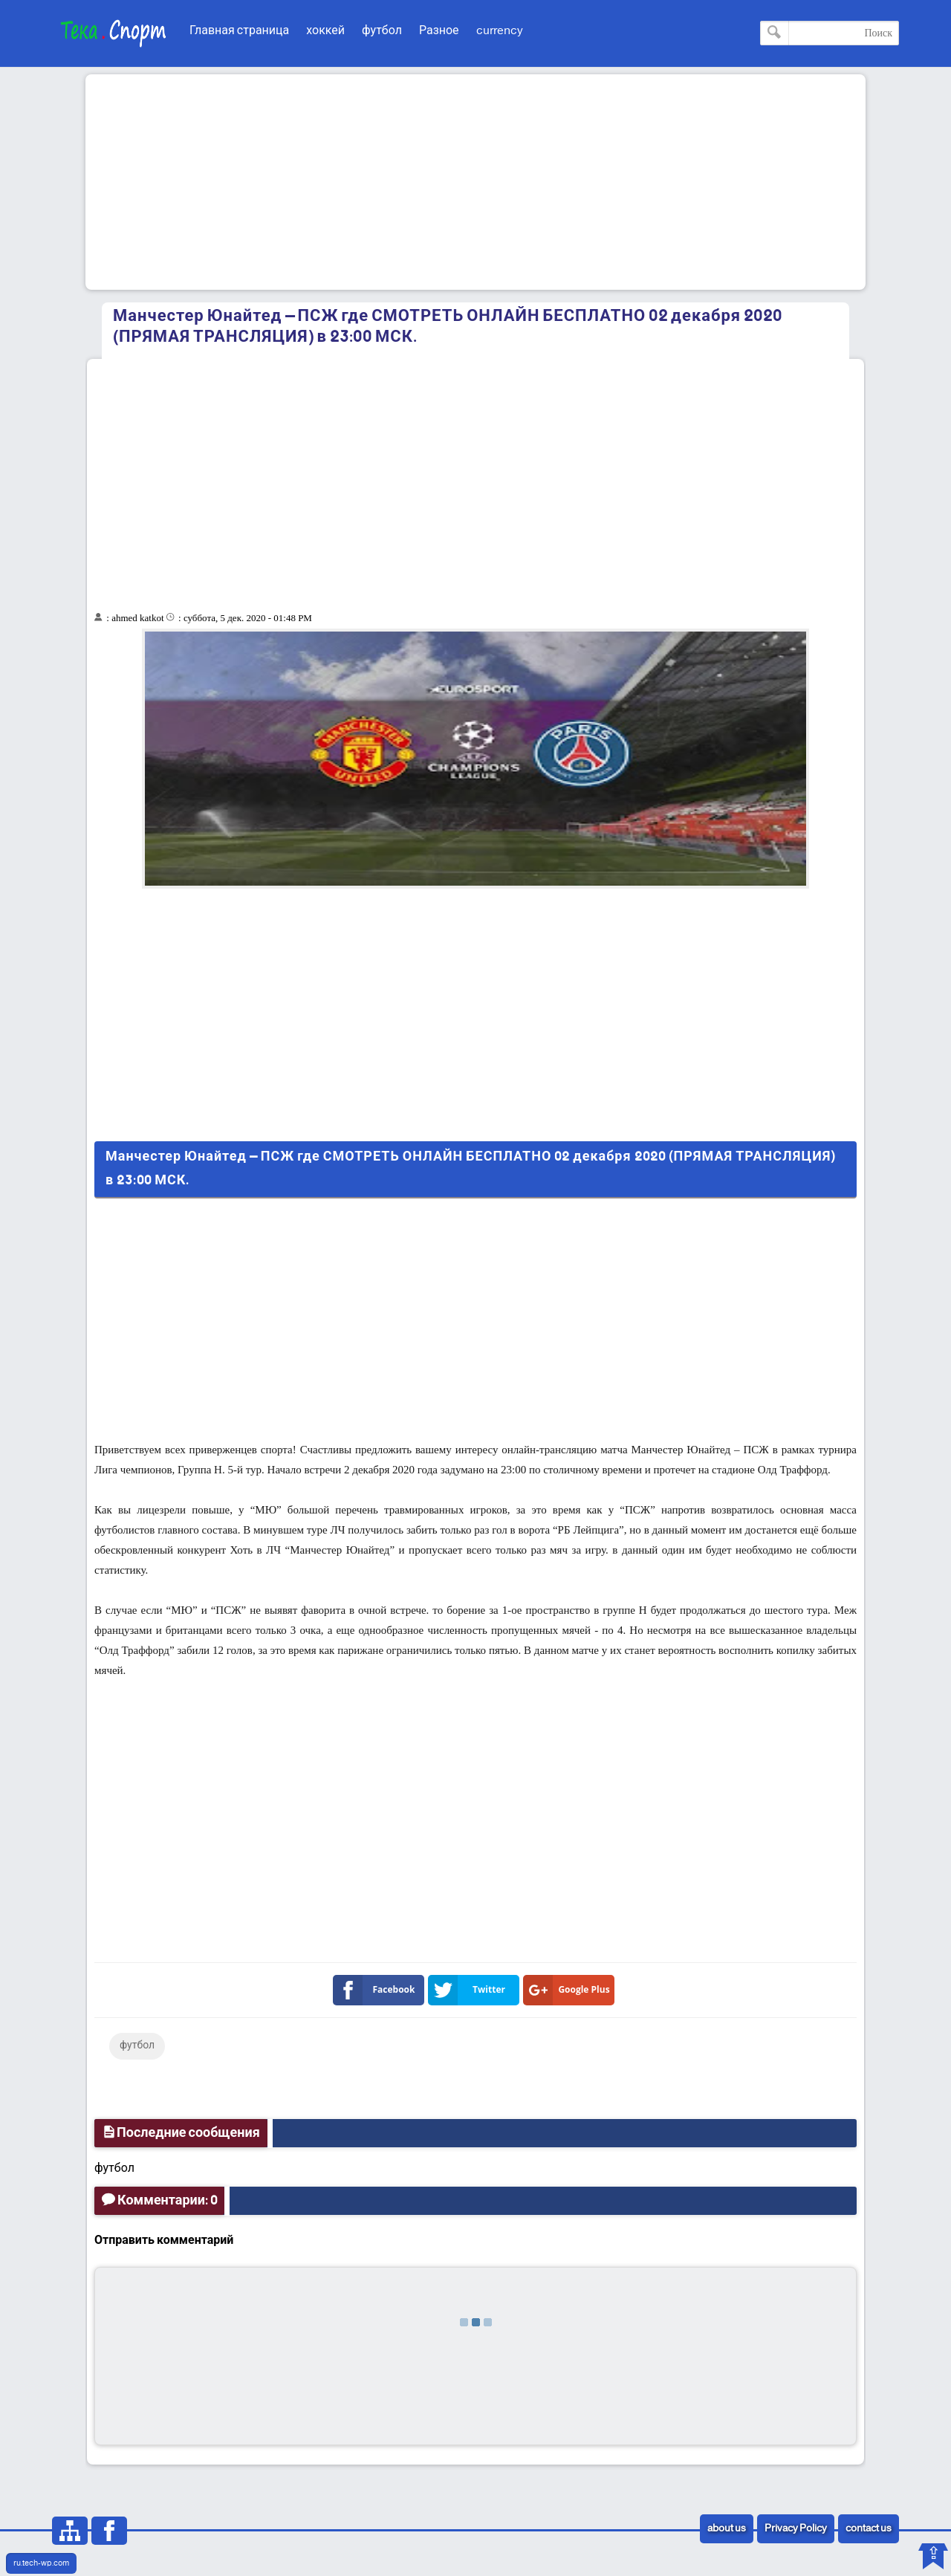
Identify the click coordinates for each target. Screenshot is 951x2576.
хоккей (325, 31)
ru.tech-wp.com (41, 2563)
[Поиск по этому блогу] (829, 33)
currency (499, 31)
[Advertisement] (475, 182)
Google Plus (569, 1990)
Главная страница (239, 31)
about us (726, 2529)
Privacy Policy (796, 2529)
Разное (439, 31)
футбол (382, 31)
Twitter (469, 1990)
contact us (868, 2529)
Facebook (377, 1990)
